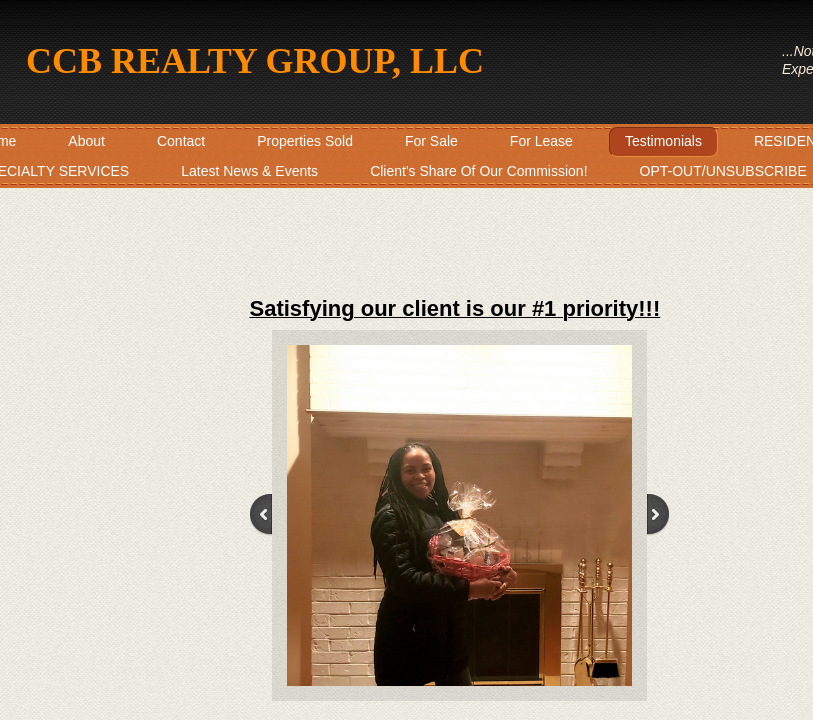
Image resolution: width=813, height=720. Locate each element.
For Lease (541, 141)
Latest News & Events (249, 171)
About (86, 141)
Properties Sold (305, 141)
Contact (181, 141)
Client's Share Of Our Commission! (478, 171)
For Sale (431, 141)
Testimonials (663, 141)
